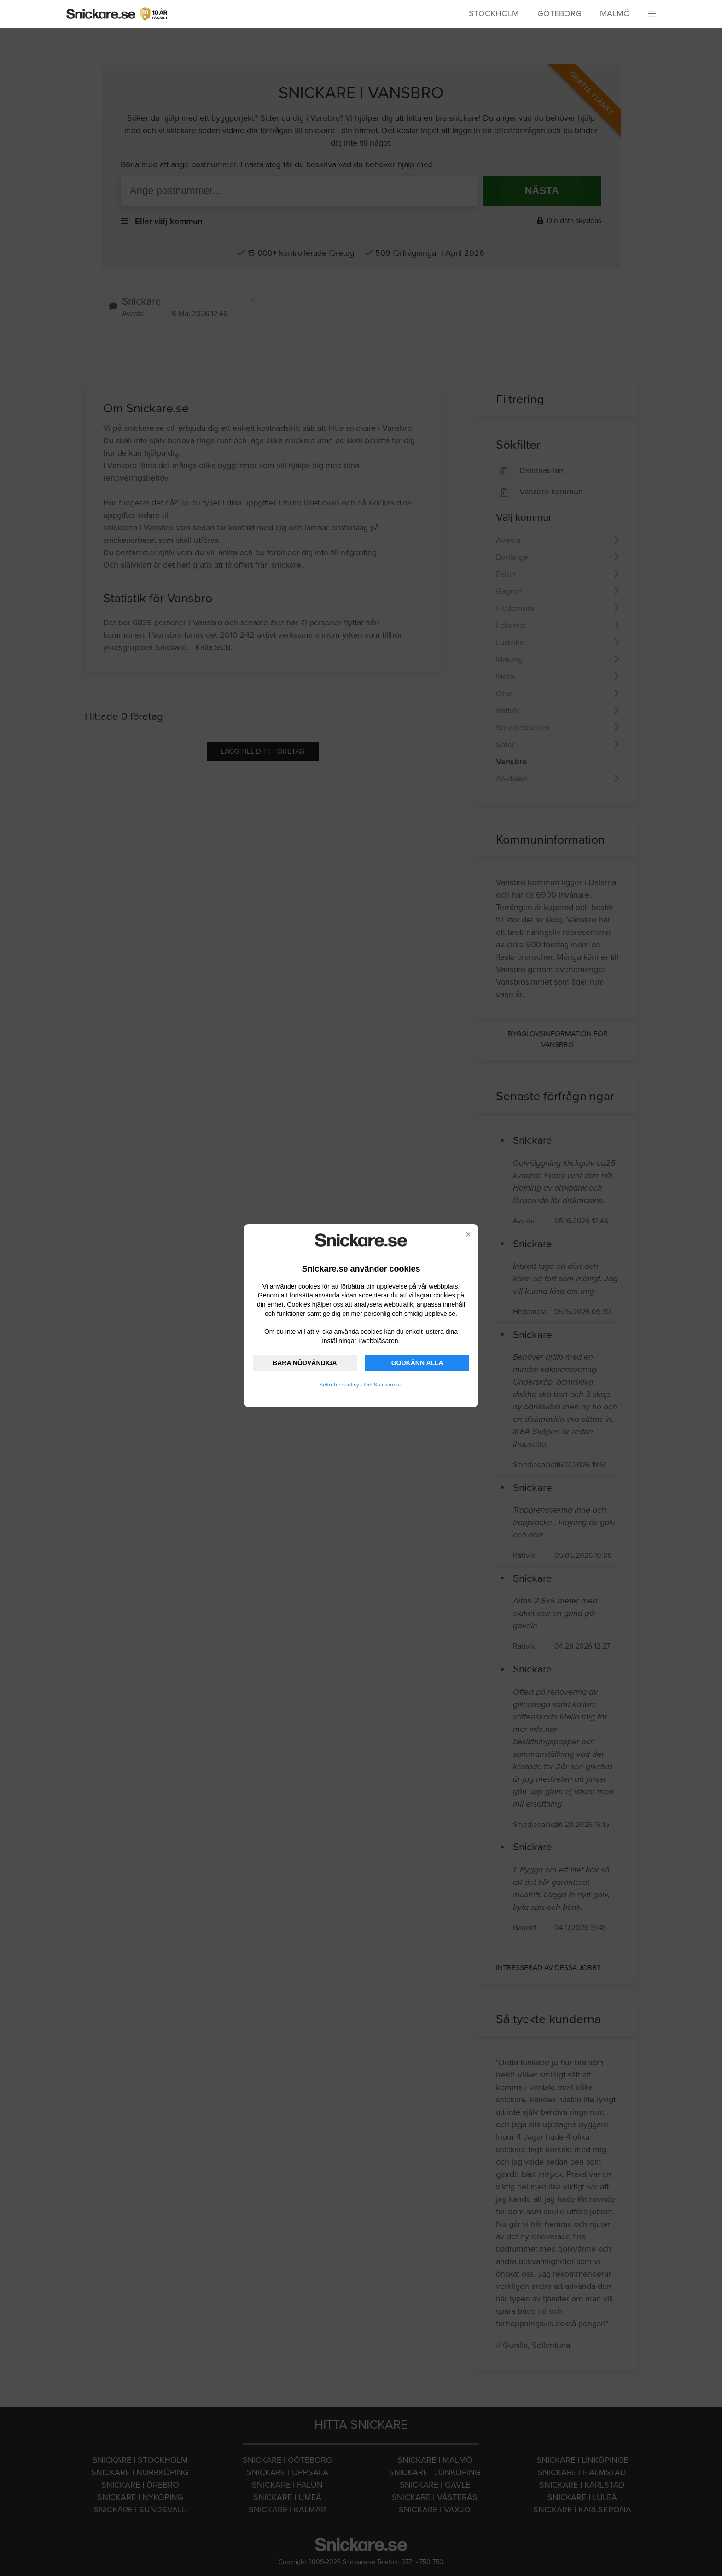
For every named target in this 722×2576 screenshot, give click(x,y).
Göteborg (559, 13)
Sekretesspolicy (339, 1384)
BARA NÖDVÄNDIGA (305, 1363)
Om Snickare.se (383, 1384)
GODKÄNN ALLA (417, 1363)
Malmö (615, 13)
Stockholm (494, 13)
